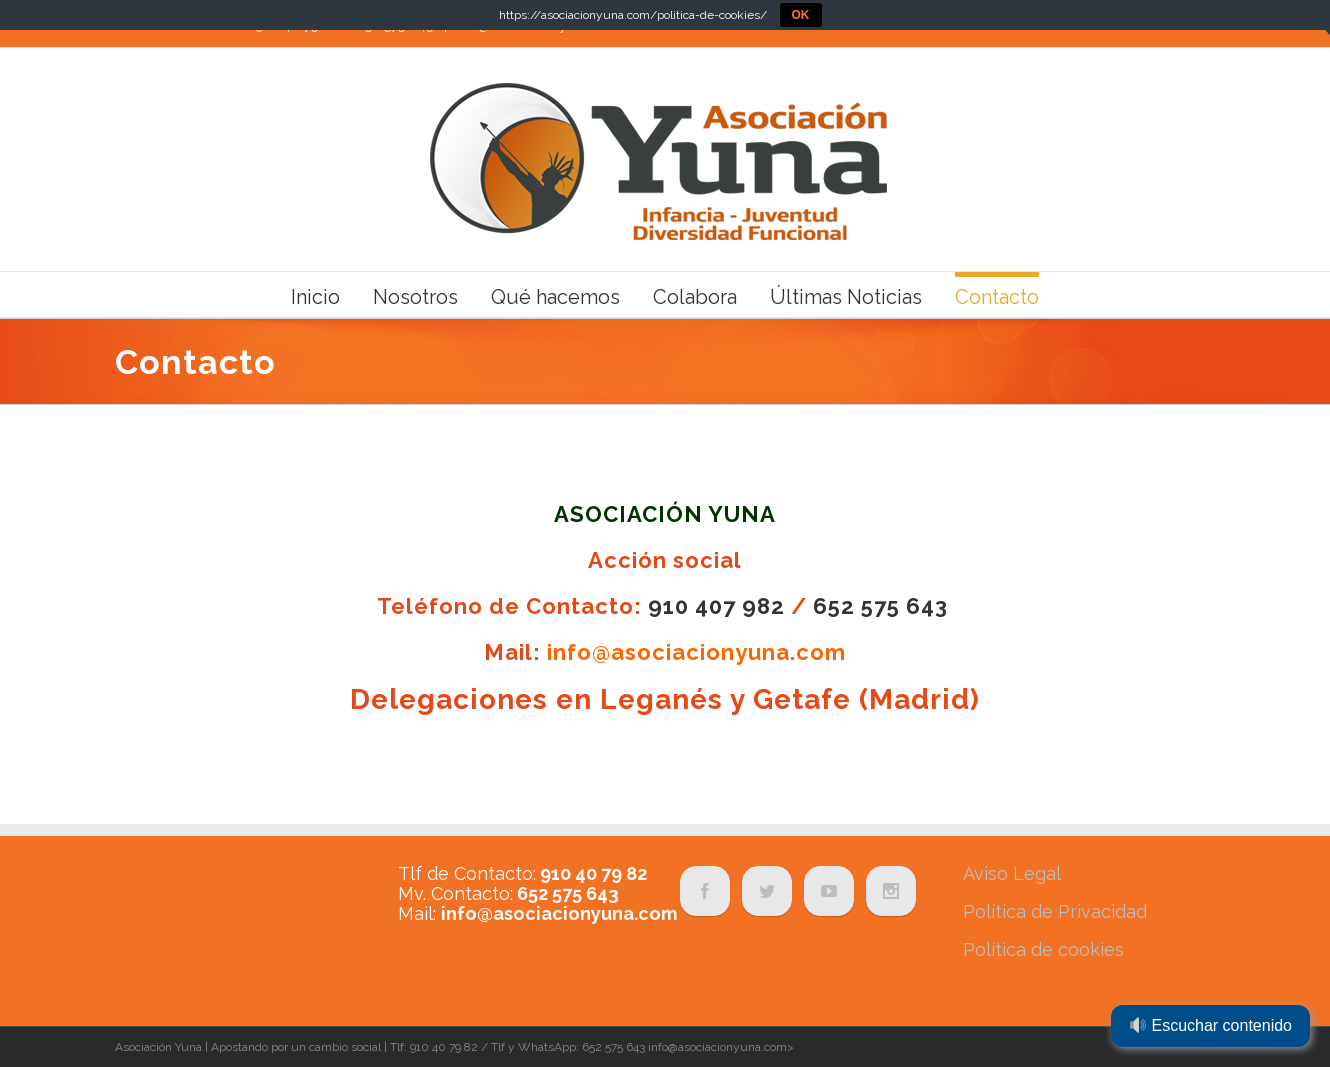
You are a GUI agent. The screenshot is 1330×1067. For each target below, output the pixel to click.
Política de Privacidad (1055, 911)
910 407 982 (716, 606)
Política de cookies (1043, 949)
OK (801, 15)
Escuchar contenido (1211, 1025)
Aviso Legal (1012, 873)
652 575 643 (880, 606)
